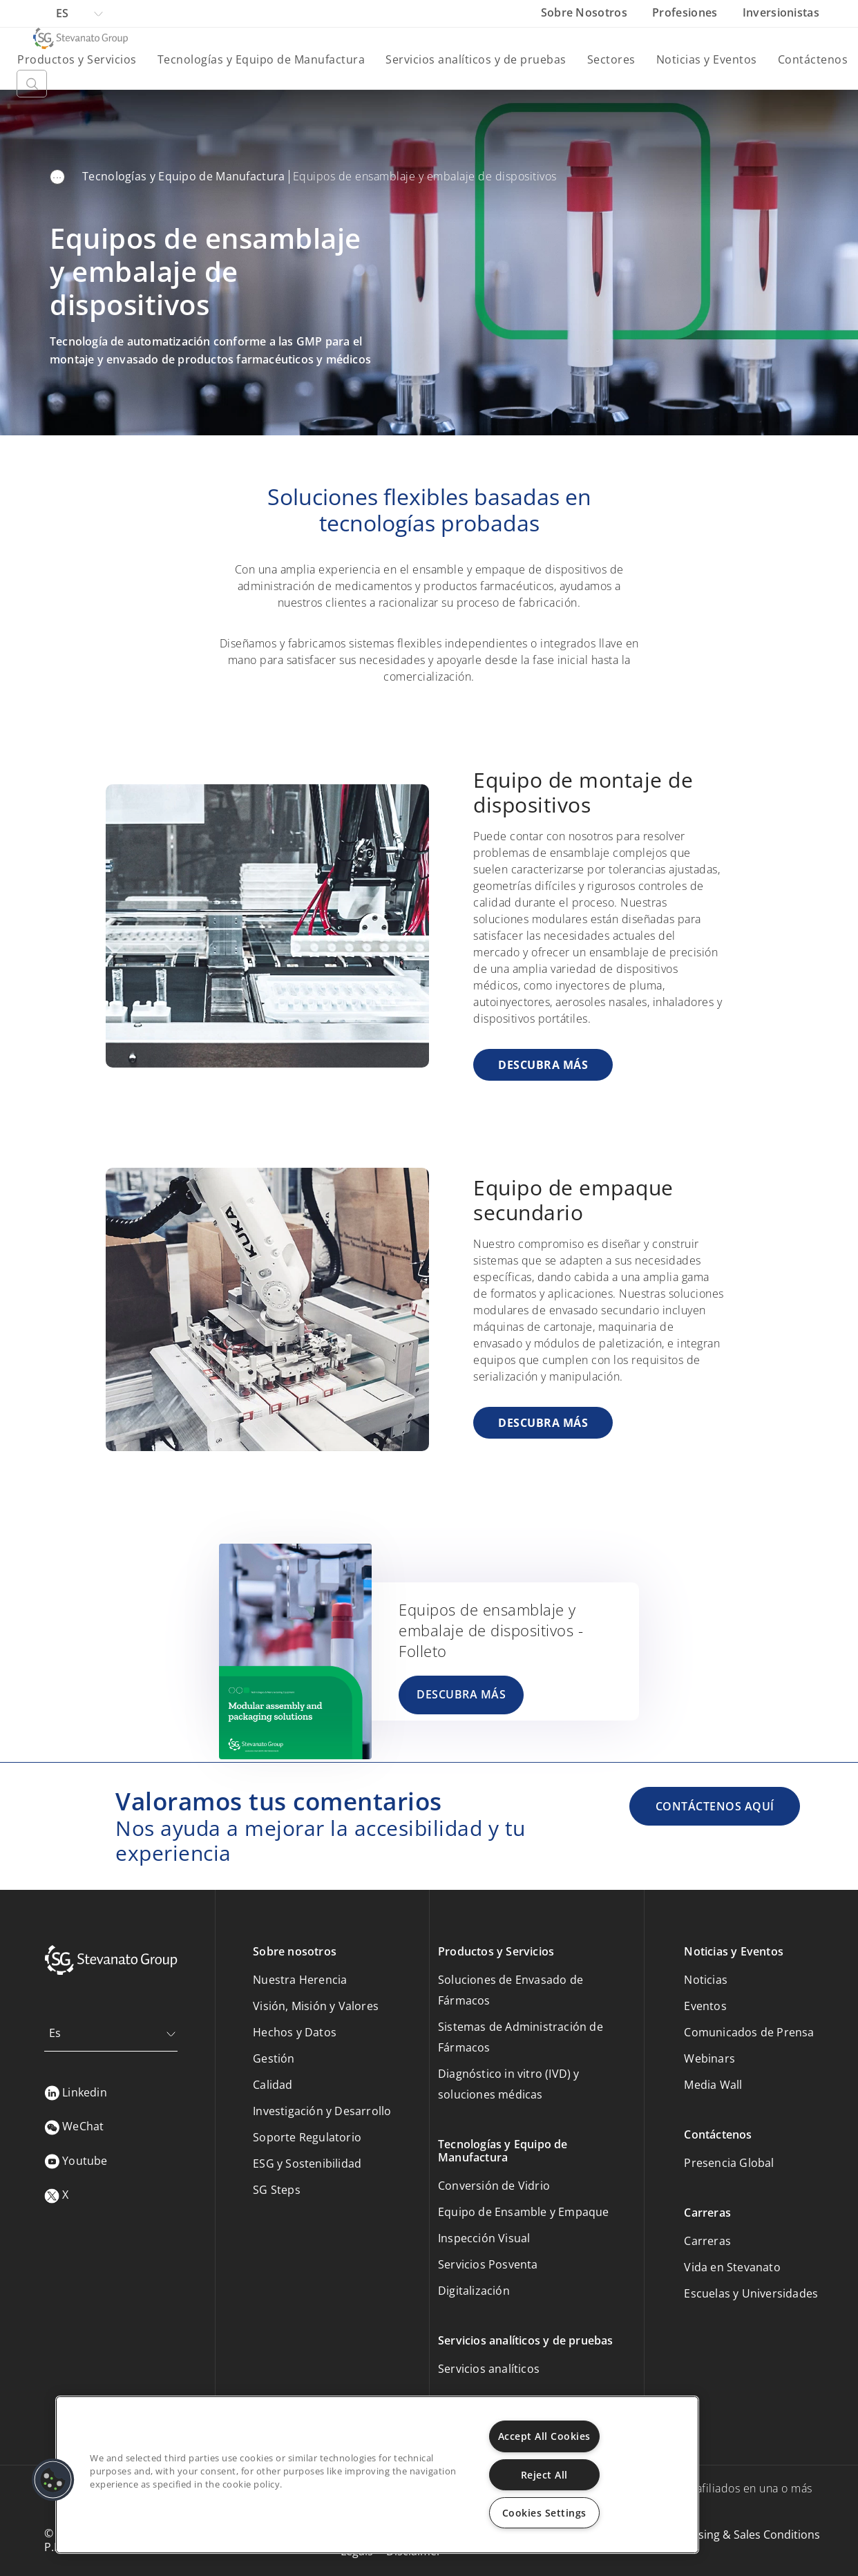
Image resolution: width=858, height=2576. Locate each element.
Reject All (544, 2474)
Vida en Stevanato (732, 2267)
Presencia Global (729, 2162)
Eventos (705, 2006)
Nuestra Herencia (300, 1979)
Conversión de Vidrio (494, 2185)
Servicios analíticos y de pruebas (475, 59)
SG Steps (277, 2189)
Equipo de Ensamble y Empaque (523, 2211)
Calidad (272, 2084)
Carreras (707, 2240)
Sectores (611, 59)
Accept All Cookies (544, 2436)
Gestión (273, 2058)
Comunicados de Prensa (749, 2032)
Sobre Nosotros (586, 12)
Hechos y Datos (294, 2032)
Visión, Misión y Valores (316, 2006)
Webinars (709, 2058)
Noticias (705, 1979)
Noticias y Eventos (706, 59)
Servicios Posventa (488, 2264)
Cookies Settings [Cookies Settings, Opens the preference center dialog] (544, 2512)
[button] (53, 2480)
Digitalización (474, 2290)
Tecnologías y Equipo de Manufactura (261, 59)
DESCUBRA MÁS (543, 1064)
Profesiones (686, 12)
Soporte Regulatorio (307, 2137)
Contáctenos (813, 59)
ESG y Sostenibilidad (307, 2163)
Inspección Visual (484, 2238)
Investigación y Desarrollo (322, 2111)
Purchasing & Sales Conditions (740, 2534)
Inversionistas (781, 12)
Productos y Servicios (77, 59)
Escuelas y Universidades (751, 2293)
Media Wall (713, 2084)
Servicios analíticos (489, 2368)
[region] (377, 2475)
